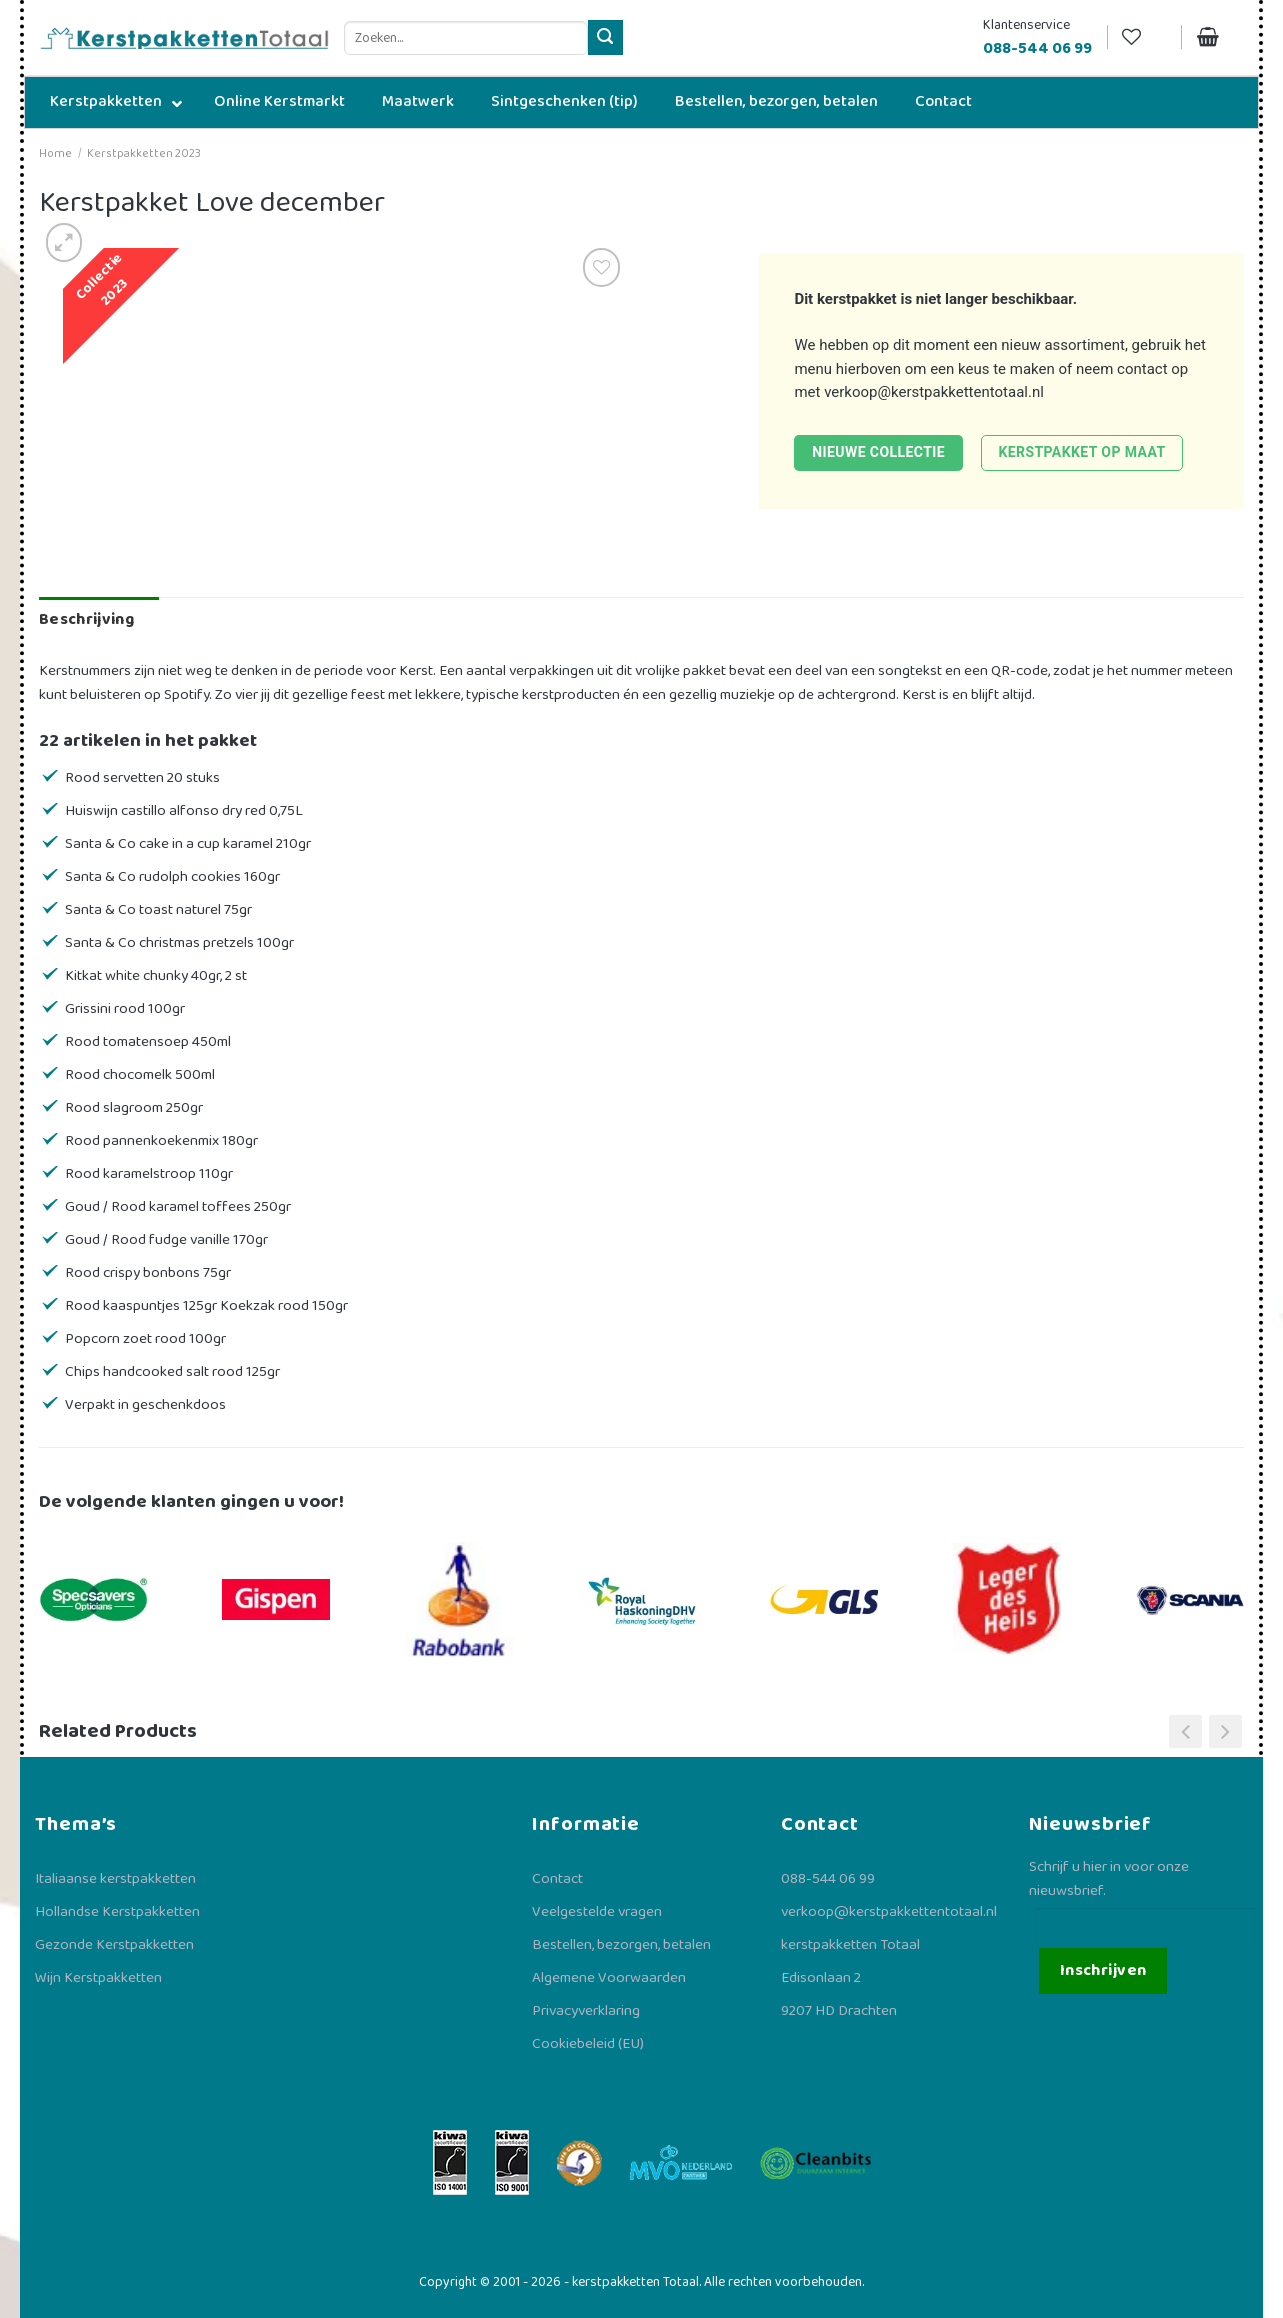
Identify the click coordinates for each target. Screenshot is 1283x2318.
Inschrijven (1103, 1970)
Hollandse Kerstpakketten (117, 1912)
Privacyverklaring (586, 2011)
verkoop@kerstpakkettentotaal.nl (934, 392)
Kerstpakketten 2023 (144, 153)
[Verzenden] (605, 37)
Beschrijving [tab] (86, 619)
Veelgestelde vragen (597, 1912)
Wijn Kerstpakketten (98, 1978)
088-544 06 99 (828, 1879)
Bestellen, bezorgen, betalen (621, 1945)
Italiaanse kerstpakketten (115, 1879)
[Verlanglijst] (1144, 37)
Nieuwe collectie (878, 452)
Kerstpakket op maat (1081, 452)
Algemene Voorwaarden (609, 1978)
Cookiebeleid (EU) (588, 2044)
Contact (557, 1879)
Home (55, 153)
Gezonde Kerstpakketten (114, 1945)
